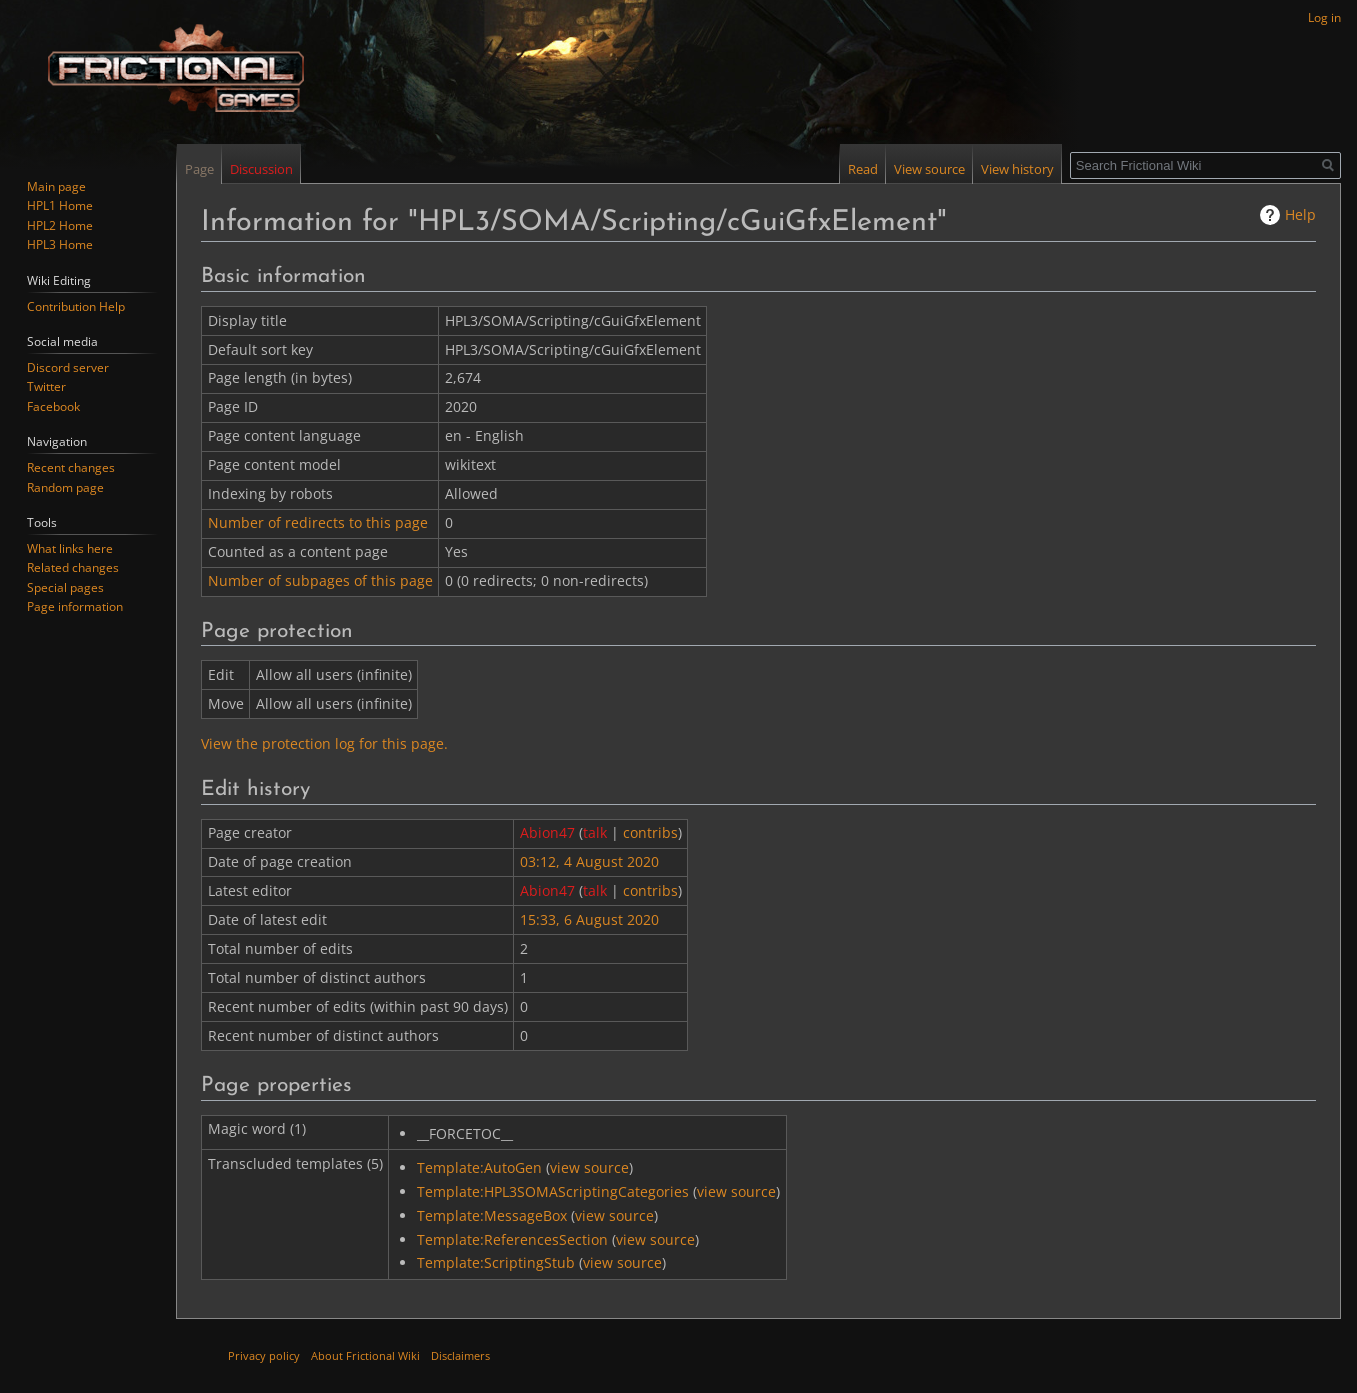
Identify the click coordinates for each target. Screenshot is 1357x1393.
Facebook (53, 406)
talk (595, 832)
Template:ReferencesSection (512, 1239)
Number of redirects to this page (318, 522)
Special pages (65, 587)
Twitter (46, 386)
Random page (65, 487)
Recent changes (71, 467)
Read (863, 169)
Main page (56, 186)
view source (589, 1167)
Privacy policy (264, 1355)
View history (1017, 169)
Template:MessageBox (492, 1215)
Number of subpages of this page (320, 580)
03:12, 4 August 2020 (589, 861)
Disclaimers (460, 1355)
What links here (70, 548)
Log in (1324, 17)
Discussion (261, 169)
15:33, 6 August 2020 (589, 919)
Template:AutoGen (479, 1167)
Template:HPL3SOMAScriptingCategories (553, 1191)
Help (1300, 214)
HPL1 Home (60, 205)
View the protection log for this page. (324, 743)
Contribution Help (76, 306)
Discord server (68, 367)
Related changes (73, 567)
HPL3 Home (60, 244)
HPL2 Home (60, 225)
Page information (75, 606)
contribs (650, 832)
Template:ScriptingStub (496, 1262)
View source (929, 169)
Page (199, 169)
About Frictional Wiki (365, 1355)
